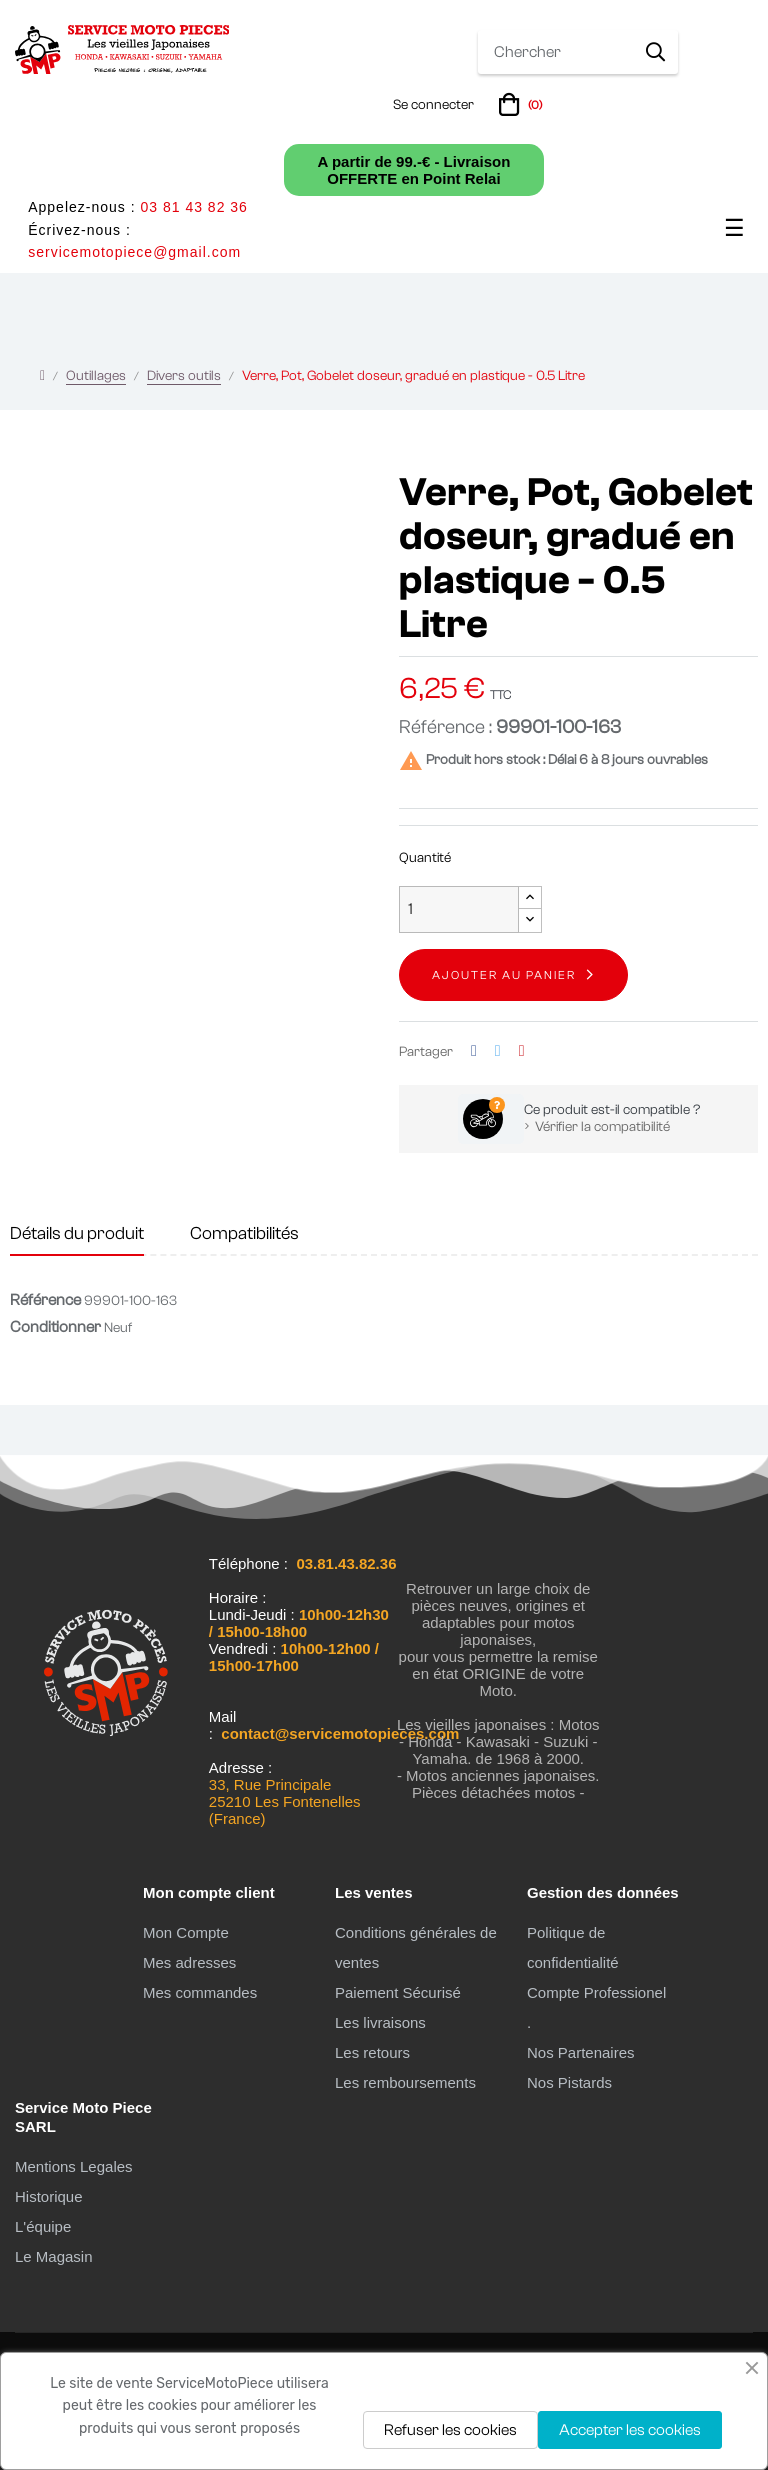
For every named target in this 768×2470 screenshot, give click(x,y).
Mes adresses (189, 1962)
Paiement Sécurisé (398, 1992)
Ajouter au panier (504, 975)
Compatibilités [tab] (244, 1233)
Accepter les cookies (630, 2430)
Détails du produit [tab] (77, 1233)
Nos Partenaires (581, 2052)
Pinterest (522, 1051)
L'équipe (43, 2226)
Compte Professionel (596, 1992)
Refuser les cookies (450, 2430)
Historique (49, 2196)
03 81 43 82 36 (193, 207)
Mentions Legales (74, 2166)
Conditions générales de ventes (416, 1947)
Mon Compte (186, 1932)
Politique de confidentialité (573, 1947)
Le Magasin (54, 2256)
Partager (474, 1051)
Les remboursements (405, 2082)
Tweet (498, 1051)
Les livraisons (380, 2022)
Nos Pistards (569, 2082)
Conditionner (55, 1327)
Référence (45, 1300)
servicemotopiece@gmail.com (134, 252)
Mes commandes (200, 1992)
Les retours (372, 2052)
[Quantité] (459, 909)
